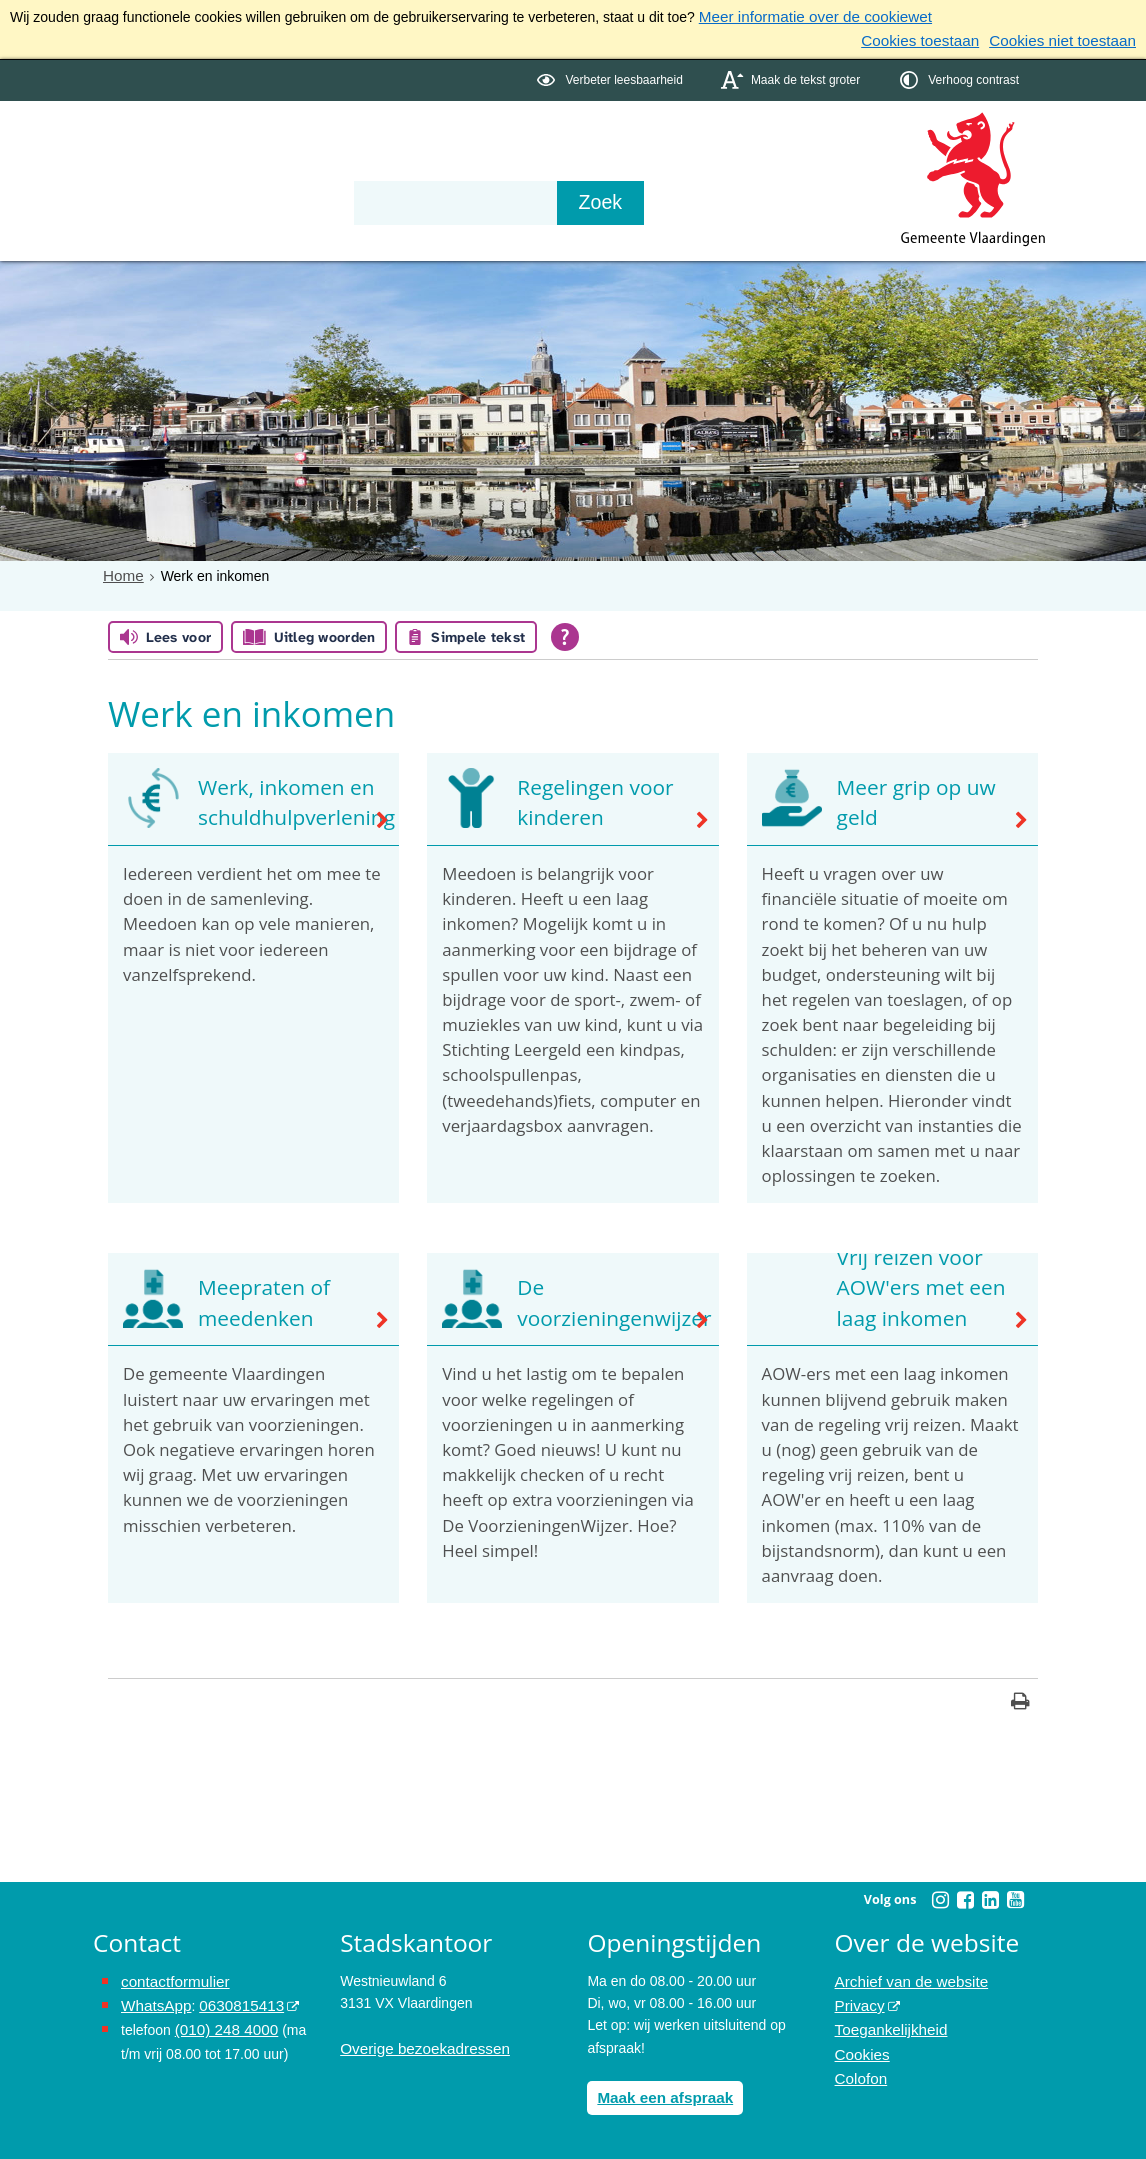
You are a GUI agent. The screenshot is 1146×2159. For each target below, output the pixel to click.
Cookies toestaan (937, 38)
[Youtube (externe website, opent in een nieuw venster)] (1015, 1896)
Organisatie (399, 142)
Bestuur (279, 142)
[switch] (611, 76)
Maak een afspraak (659, 2092)
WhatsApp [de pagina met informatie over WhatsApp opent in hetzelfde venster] (153, 1999)
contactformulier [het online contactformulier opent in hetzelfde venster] (171, 1976)
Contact (519, 142)
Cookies (860, 2044)
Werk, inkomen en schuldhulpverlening (284, 801)
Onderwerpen (151, 142)
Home (121, 571)
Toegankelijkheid (887, 2021)
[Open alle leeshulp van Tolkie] (565, 633)
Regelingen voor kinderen (585, 801)
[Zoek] (787, 199)
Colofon (859, 2066)
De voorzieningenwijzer (601, 1301)
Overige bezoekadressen (418, 2044)
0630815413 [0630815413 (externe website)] (232, 1999)
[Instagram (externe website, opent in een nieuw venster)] (940, 1896)
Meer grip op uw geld (906, 801)
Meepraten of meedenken (255, 1301)
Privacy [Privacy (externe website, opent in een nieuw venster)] (858, 1999)
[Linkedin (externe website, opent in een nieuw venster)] (990, 1896)
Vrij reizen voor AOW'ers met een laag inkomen (910, 1288)
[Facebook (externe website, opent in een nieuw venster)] (965, 1896)
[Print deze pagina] (1020, 1699)
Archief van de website (905, 1976)
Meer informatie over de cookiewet (806, 16)
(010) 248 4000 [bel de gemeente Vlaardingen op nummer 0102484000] (222, 2021)
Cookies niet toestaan (1068, 38)
